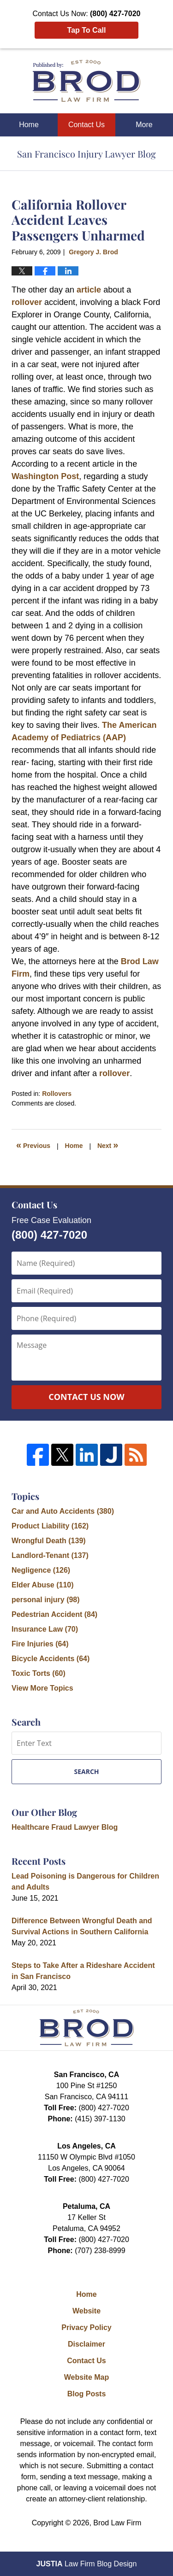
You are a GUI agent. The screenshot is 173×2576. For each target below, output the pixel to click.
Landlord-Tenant (50, 1555)
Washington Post (45, 476)
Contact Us (86, 125)
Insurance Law (45, 1629)
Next (107, 1145)
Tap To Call (86, 30)
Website (86, 2311)
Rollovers (57, 1093)
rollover (27, 302)
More (144, 125)
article (89, 289)
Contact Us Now (86, 1396)
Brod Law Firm (117, 2523)
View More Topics (42, 1688)
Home (29, 125)
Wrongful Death (49, 1541)
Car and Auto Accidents (63, 1511)
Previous (33, 1145)
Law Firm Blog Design (86, 2564)
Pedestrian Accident (54, 1614)
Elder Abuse (43, 1585)
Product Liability (50, 1526)
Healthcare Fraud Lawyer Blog (65, 1827)
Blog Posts (86, 2394)
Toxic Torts (39, 1673)
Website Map (86, 2377)
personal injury (46, 1600)
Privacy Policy (86, 2327)
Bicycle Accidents (50, 1659)
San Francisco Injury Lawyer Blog (86, 81)
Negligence (41, 1570)
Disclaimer (86, 2344)
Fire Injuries (40, 1644)
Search (86, 1771)
